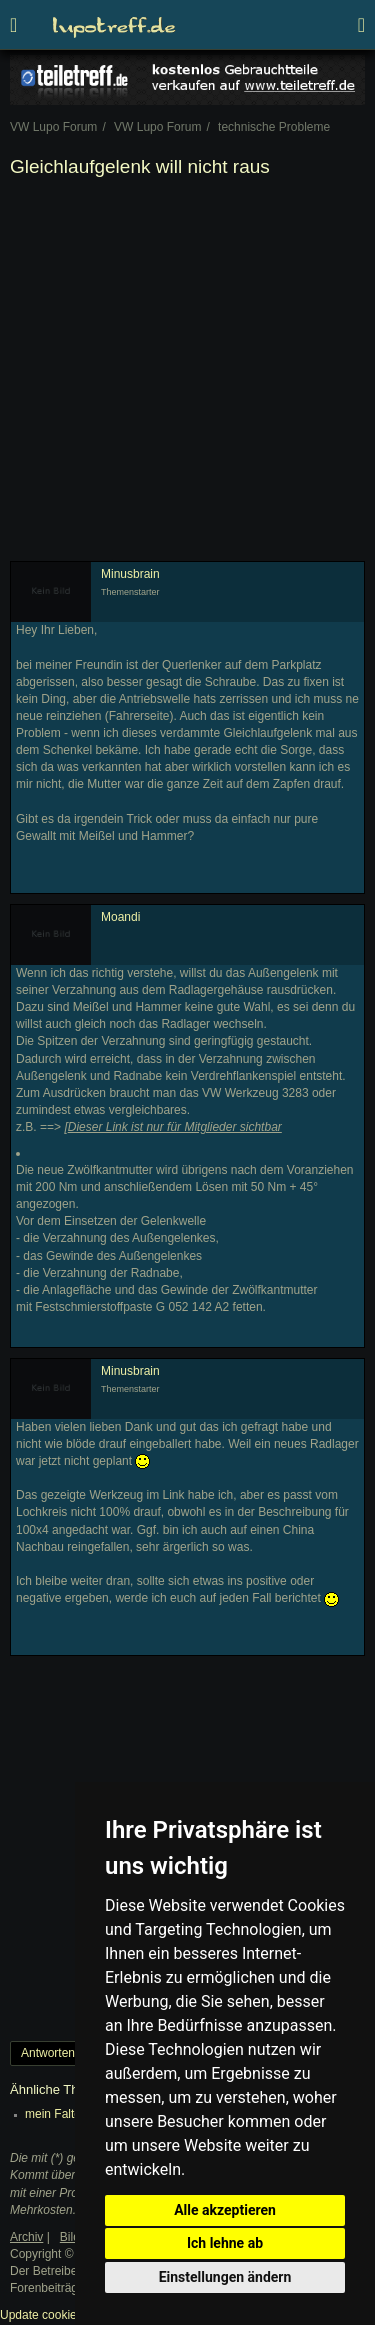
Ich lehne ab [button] (225, 2243)
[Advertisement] (187, 373)
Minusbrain (130, 574)
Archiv (26, 2237)
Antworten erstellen (72, 2053)
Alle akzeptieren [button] (225, 2210)
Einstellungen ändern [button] (225, 2277)
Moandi (120, 917)
